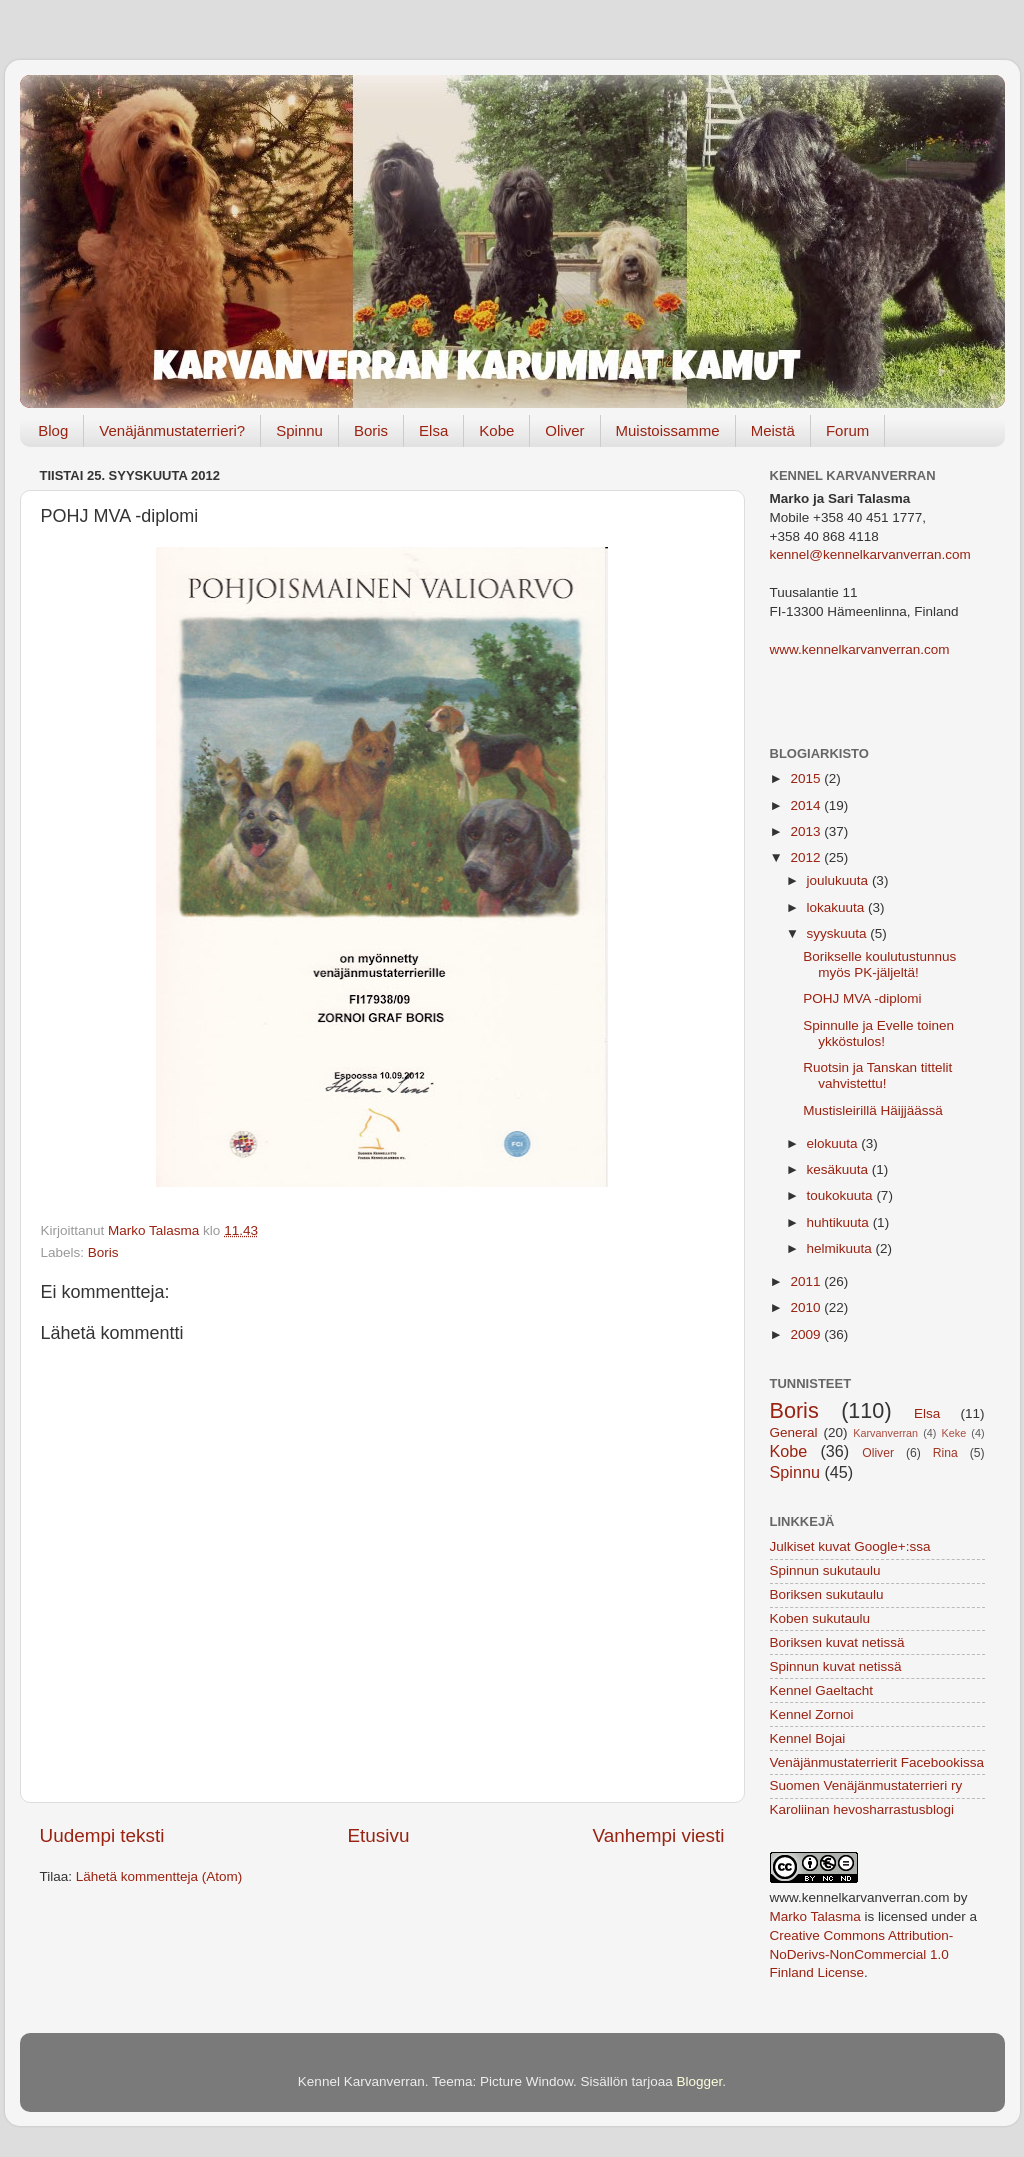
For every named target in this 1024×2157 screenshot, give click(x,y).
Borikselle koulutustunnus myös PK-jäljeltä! (879, 964)
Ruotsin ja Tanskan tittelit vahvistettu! (877, 1075)
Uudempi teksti (102, 1835)
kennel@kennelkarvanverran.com (870, 554)
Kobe (496, 430)
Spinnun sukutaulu (825, 1570)
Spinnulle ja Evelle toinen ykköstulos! (878, 1033)
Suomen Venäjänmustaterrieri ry (866, 1785)
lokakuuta (838, 907)
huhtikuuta (840, 1222)
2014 (807, 805)
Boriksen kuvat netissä (837, 1642)
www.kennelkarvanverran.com (860, 649)
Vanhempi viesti (659, 1835)
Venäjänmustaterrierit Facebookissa (877, 1762)
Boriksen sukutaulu (827, 1594)
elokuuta (834, 1143)
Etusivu (379, 1835)
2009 (807, 1334)
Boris (371, 430)
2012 (807, 857)
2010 (807, 1307)
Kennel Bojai (808, 1738)
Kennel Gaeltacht (822, 1690)
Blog (53, 430)
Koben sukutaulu (820, 1618)
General (794, 1432)
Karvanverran (885, 1433)
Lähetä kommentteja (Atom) (159, 1876)
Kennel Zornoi (812, 1714)
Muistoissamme (668, 430)
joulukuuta (839, 880)
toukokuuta (842, 1195)
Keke (954, 1433)
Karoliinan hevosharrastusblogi (862, 1809)
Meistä (773, 430)
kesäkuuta (839, 1169)
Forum (847, 430)
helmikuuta (841, 1248)
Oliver (564, 430)
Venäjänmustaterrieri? (172, 430)
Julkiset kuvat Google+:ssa (850, 1546)
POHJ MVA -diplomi (862, 998)
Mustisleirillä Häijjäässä (873, 1110)
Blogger (700, 2081)
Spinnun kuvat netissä (836, 1666)
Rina (945, 1453)
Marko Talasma (815, 1916)
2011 (807, 1281)
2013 (807, 831)
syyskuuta (839, 933)
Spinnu (299, 430)
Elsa (433, 430)
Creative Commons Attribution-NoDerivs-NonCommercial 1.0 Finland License (862, 1954)
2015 (807, 778)
